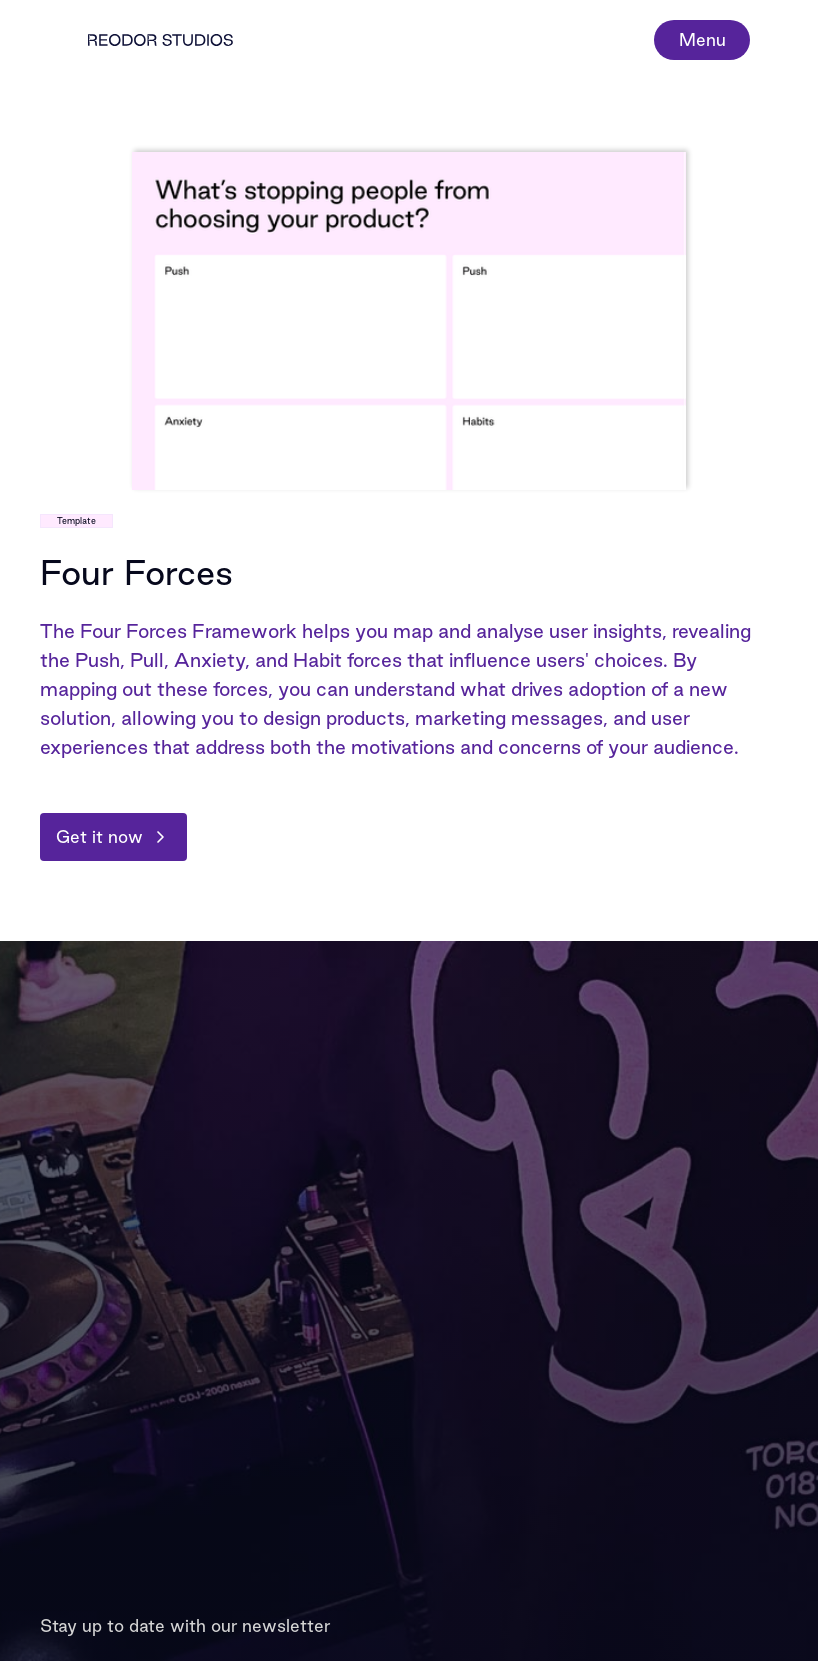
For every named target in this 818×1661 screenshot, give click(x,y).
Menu (702, 39)
